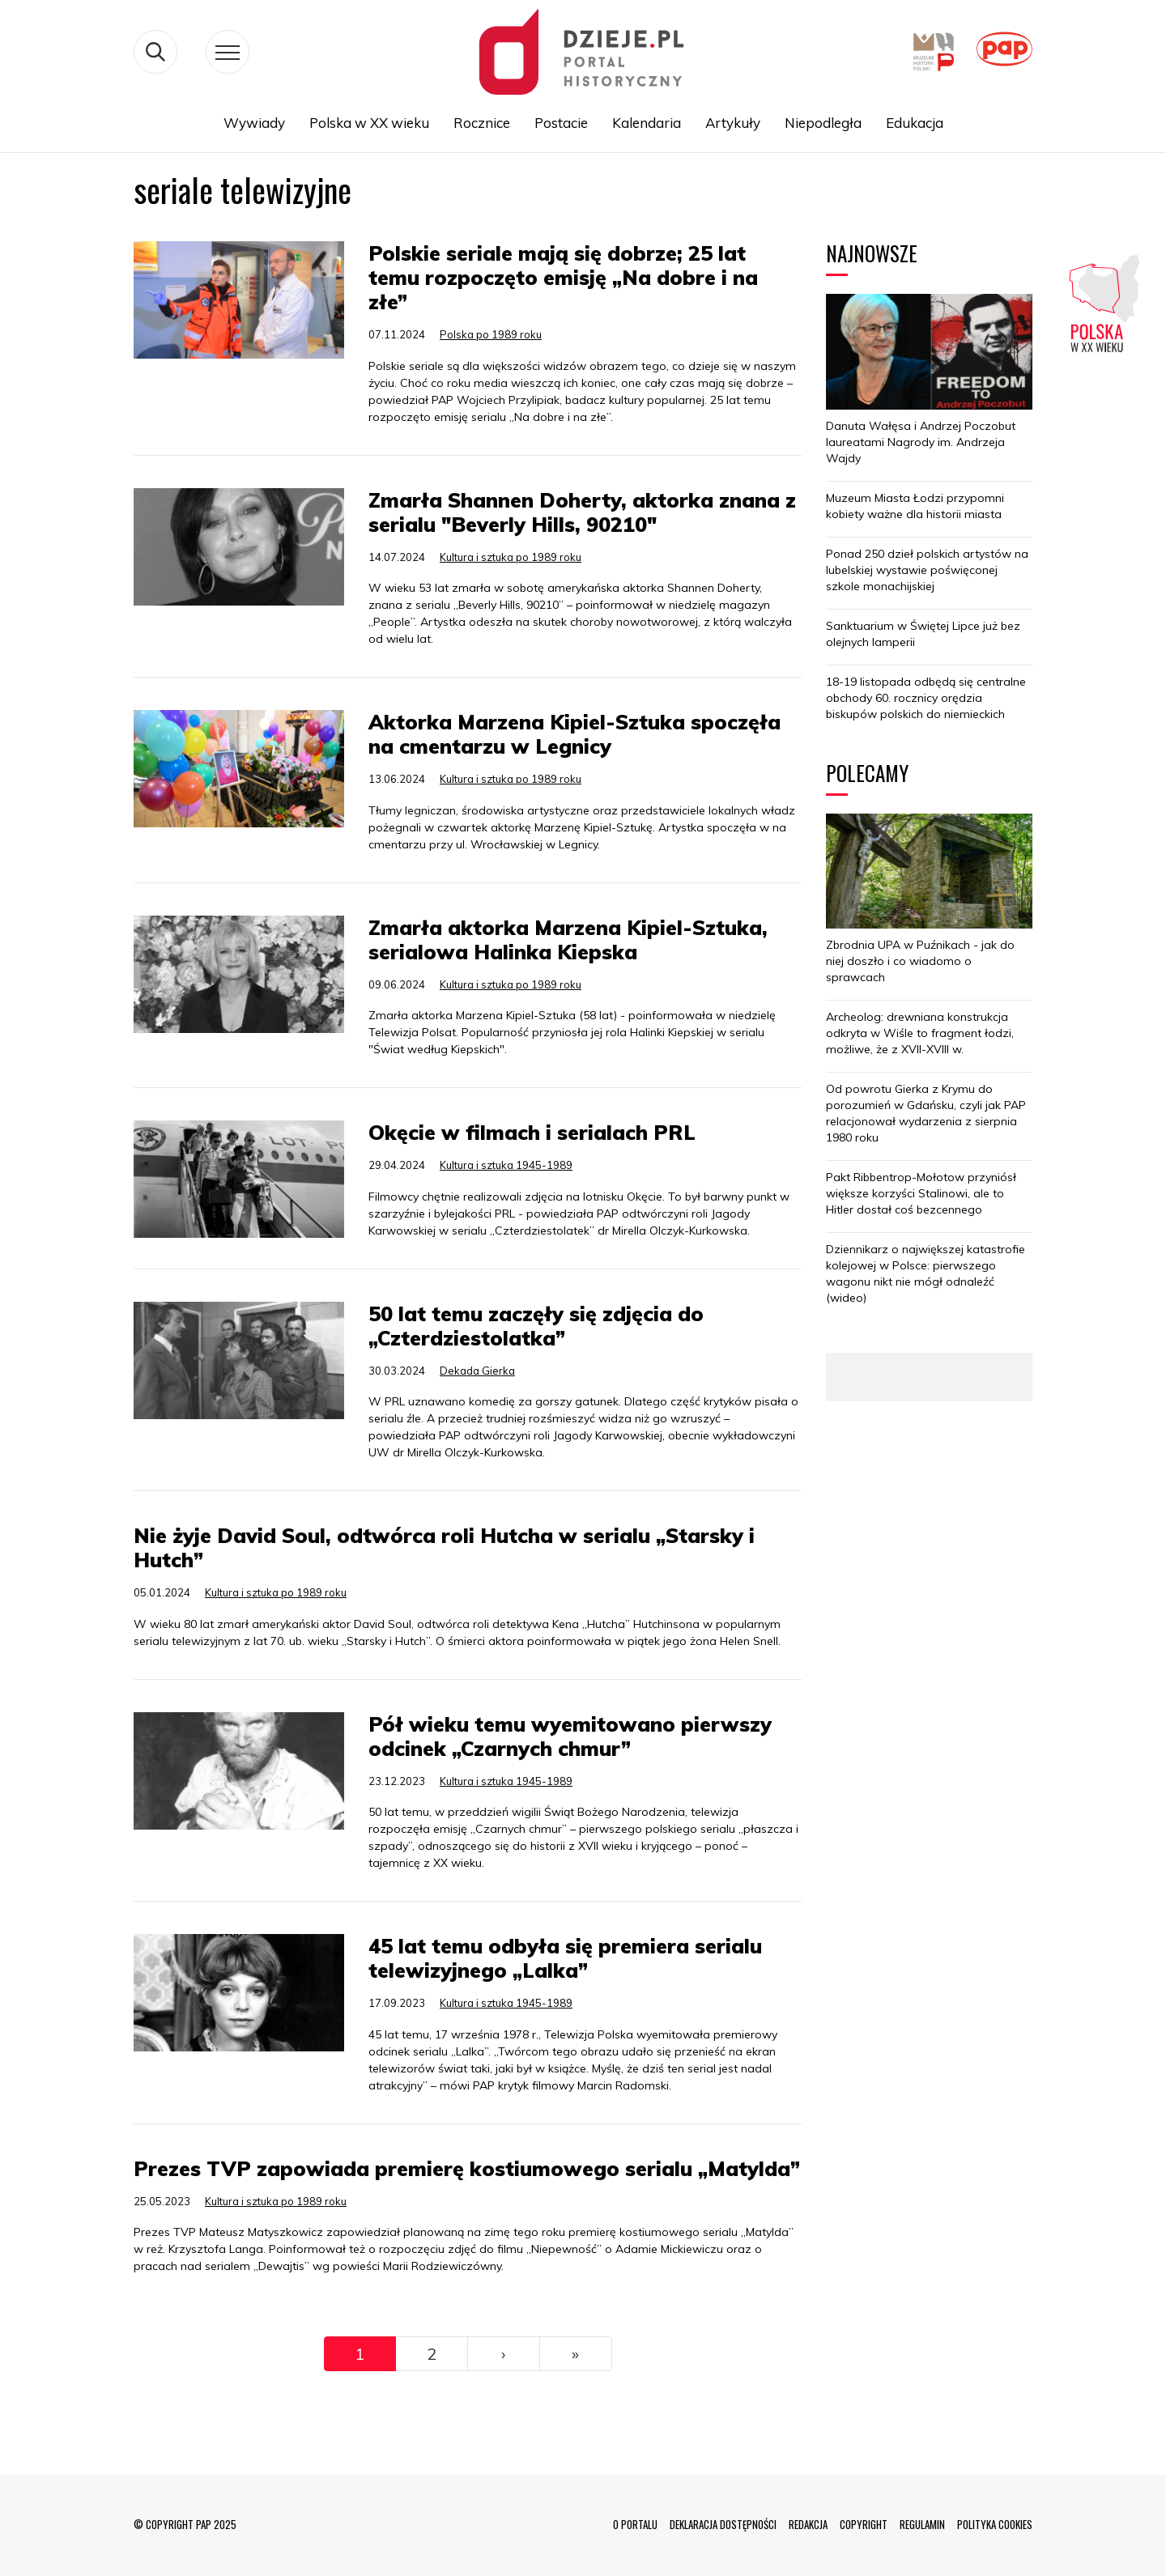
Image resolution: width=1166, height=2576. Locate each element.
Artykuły (732, 122)
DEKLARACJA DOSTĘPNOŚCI (723, 2524)
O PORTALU (635, 2524)
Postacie (561, 122)
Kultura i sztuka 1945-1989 (506, 1164)
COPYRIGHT (863, 2524)
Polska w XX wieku (369, 122)
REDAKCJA (808, 2524)
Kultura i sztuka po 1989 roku (510, 556)
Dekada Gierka (477, 1370)
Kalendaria (646, 122)
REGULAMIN (922, 2524)
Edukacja (914, 122)
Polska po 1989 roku (491, 334)
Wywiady (254, 122)
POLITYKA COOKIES (994, 2524)
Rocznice (481, 122)
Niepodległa (823, 122)
